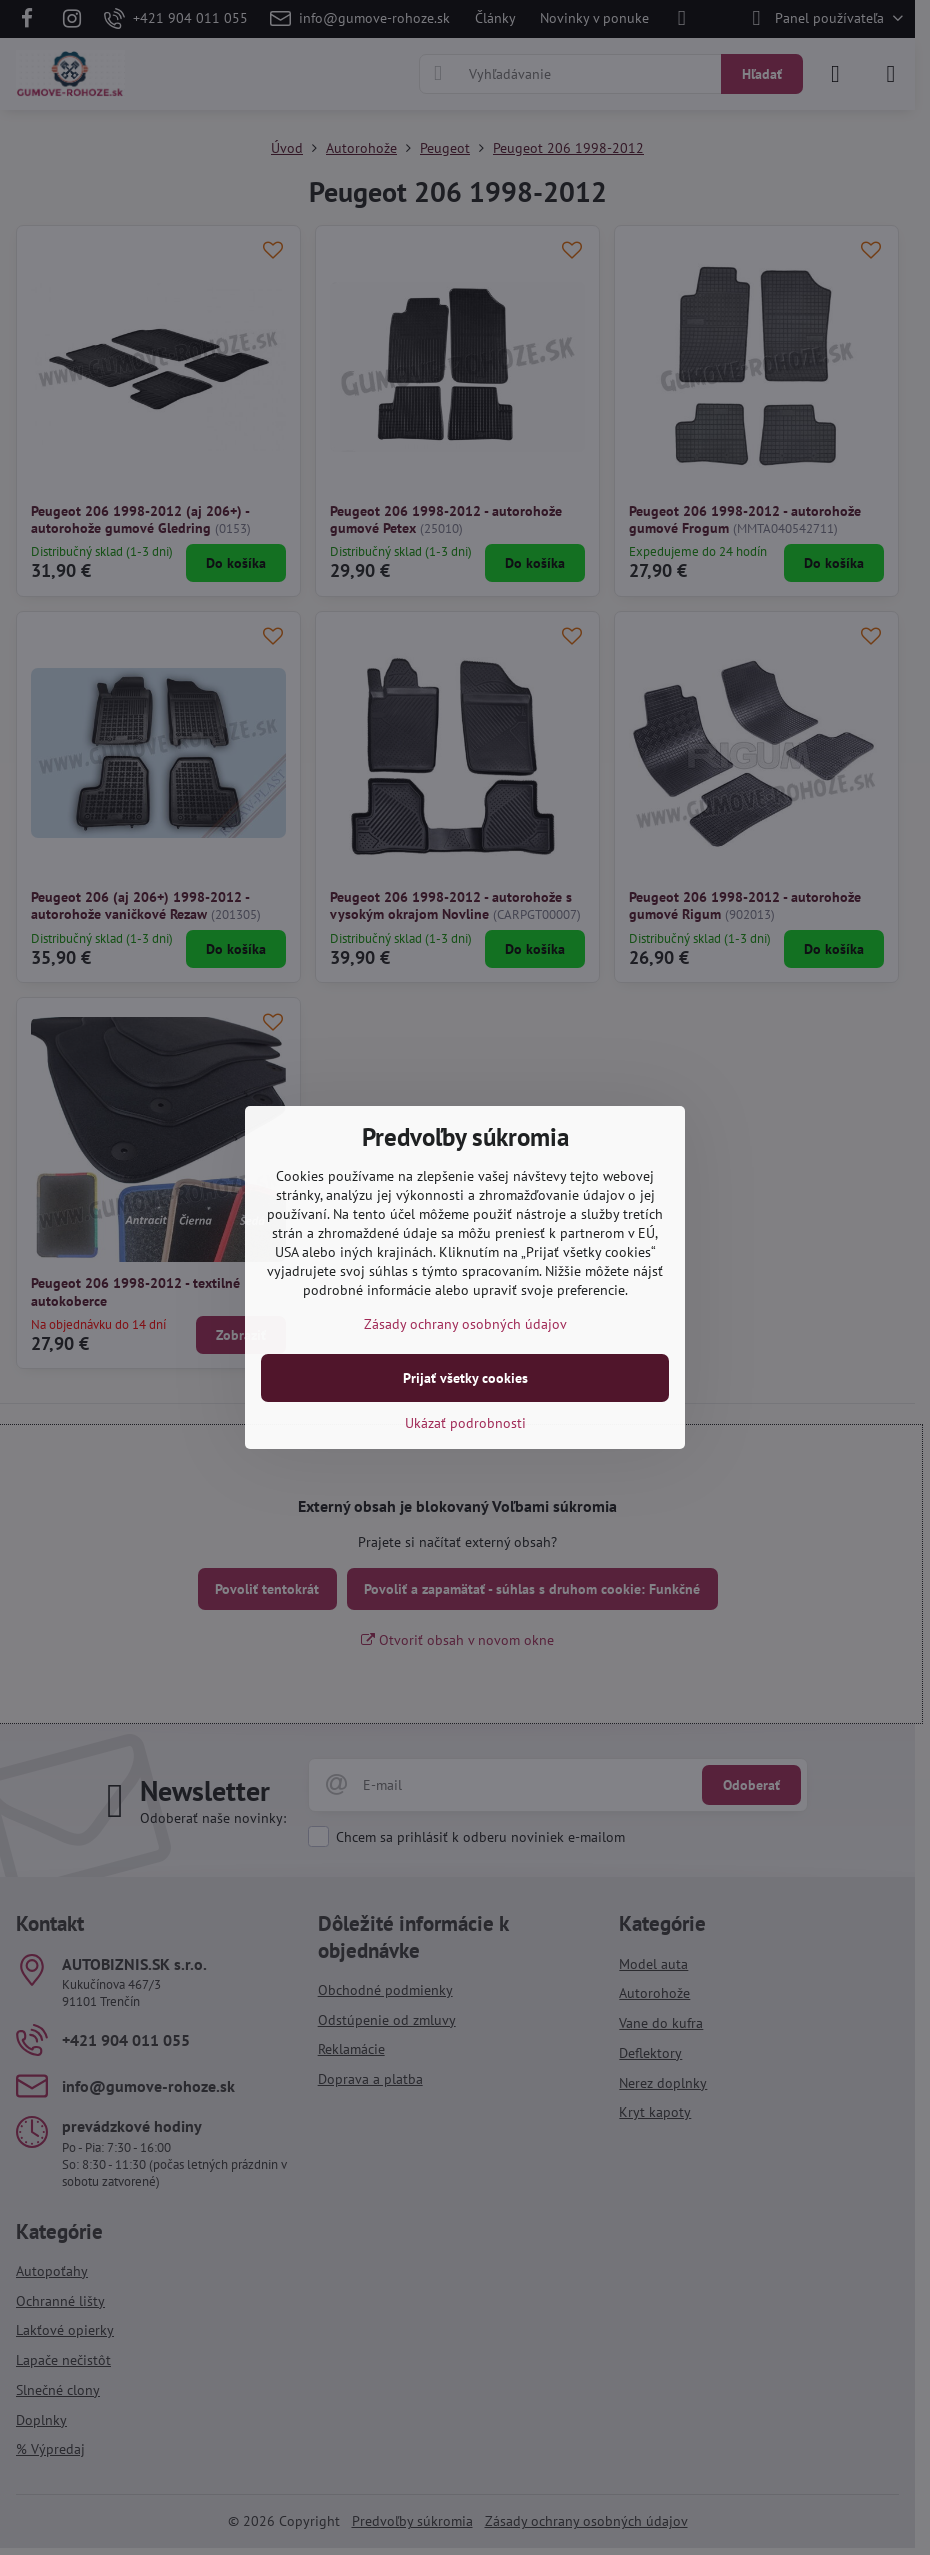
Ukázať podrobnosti (465, 1423)
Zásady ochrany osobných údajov (465, 1324)
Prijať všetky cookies (465, 1378)
